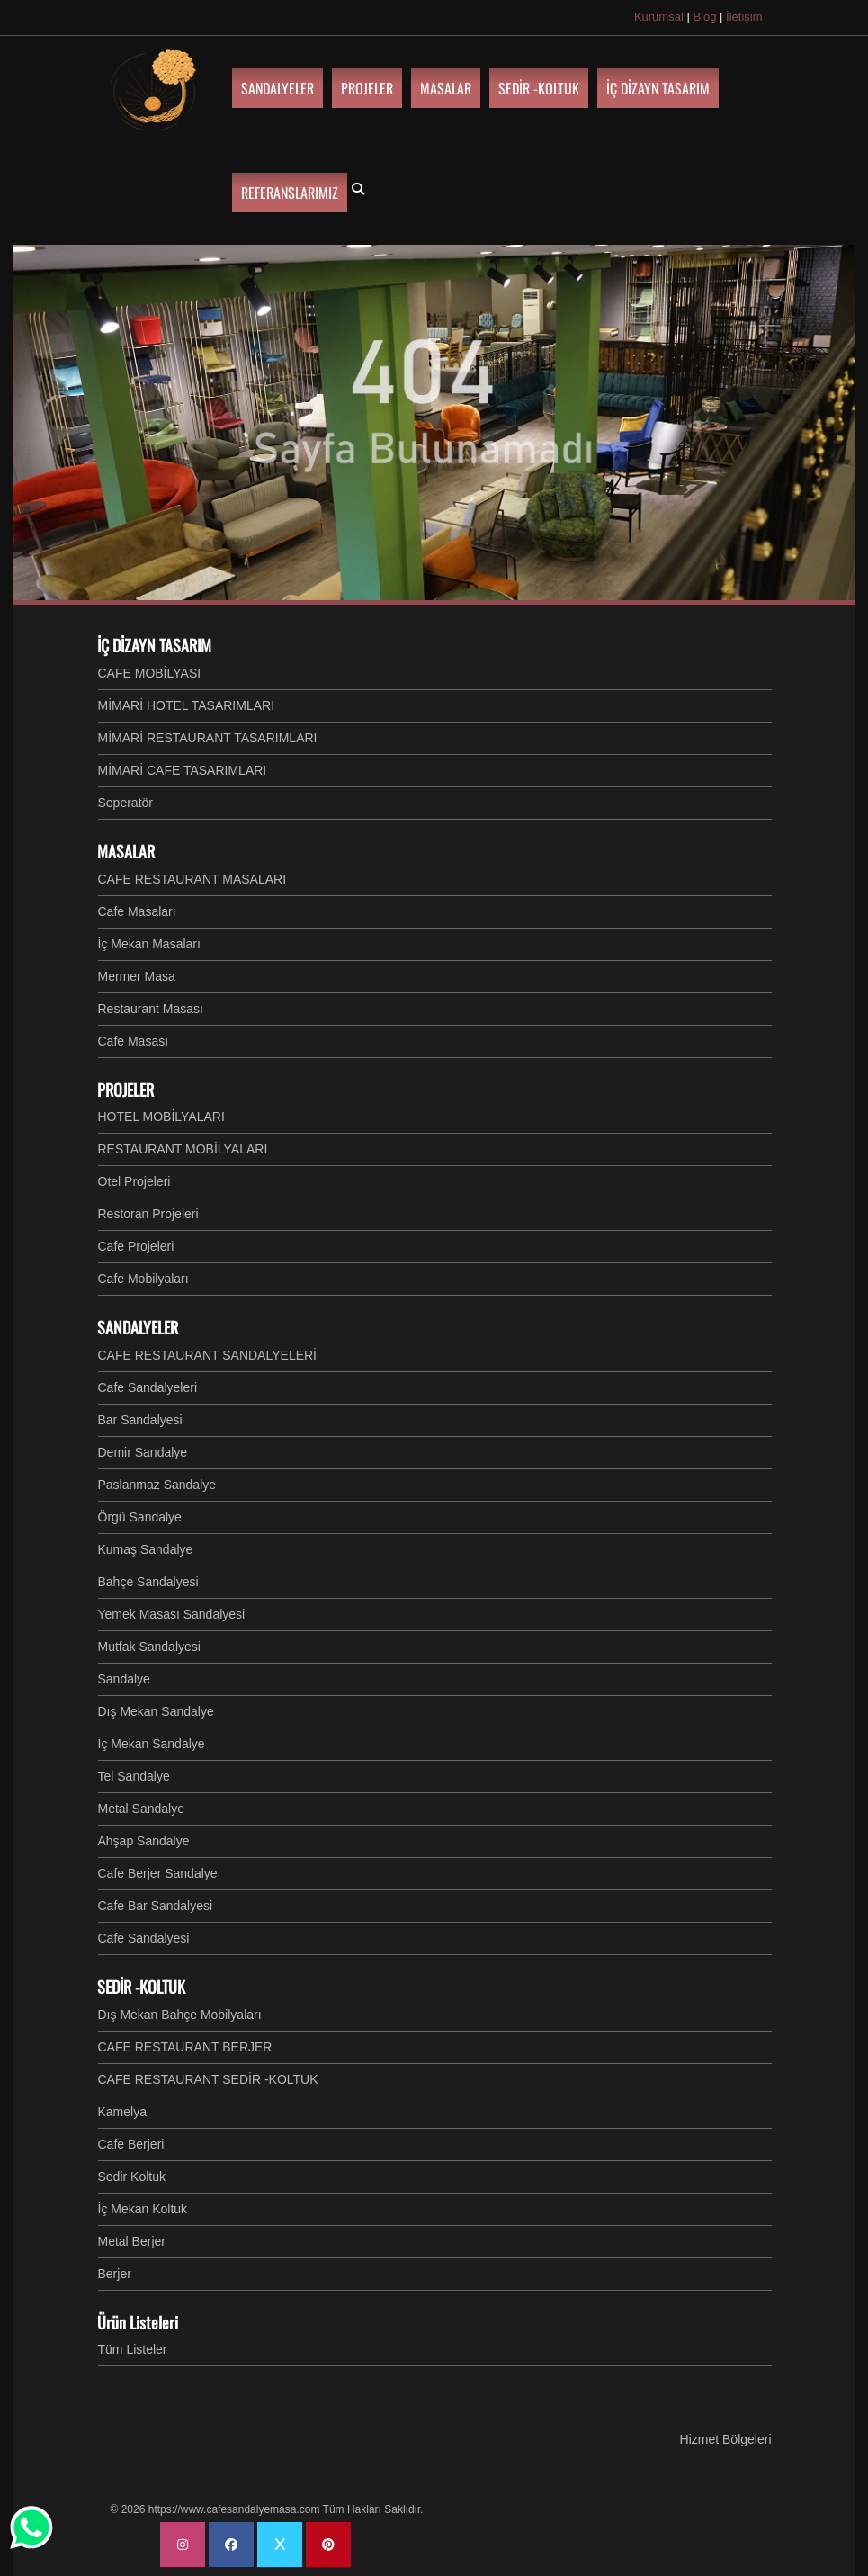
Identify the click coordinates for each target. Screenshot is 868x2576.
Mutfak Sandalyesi (149, 1646)
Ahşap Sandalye (144, 1841)
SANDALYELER (137, 1327)
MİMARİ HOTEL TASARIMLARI (186, 705)
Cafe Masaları (137, 911)
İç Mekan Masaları (149, 944)
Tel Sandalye (134, 1776)
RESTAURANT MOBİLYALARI (183, 1149)
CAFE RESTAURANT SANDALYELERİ (208, 1355)
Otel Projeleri (134, 1181)
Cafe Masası (133, 1041)
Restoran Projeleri (148, 1214)
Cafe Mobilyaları (143, 1278)
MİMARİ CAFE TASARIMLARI (182, 770)
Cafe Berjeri (131, 2144)
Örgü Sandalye (140, 1517)
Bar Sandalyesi (140, 1420)
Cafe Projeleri (136, 1246)
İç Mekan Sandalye (151, 1744)
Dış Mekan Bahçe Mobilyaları (180, 2014)
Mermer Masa (136, 976)
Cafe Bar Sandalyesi (155, 1905)
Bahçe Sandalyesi (148, 1582)
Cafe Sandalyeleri (148, 1387)
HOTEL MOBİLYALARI (161, 1116)
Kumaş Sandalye (145, 1549)
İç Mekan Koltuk (143, 2209)
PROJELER (125, 1089)
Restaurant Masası (151, 1008)
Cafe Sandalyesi (144, 1938)
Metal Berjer (132, 2241)
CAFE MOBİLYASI (149, 673)
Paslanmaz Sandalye (157, 1484)
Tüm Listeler (132, 2349)
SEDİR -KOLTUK (141, 1986)
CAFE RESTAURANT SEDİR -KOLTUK (208, 2079)
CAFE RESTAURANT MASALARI (192, 879)
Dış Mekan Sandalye (156, 1711)
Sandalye (124, 1679)
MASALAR (126, 851)
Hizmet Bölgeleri (726, 2439)
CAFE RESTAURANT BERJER (185, 2047)
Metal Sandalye (141, 1808)
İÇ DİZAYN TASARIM (154, 645)
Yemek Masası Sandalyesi (172, 1614)
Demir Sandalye (143, 1452)
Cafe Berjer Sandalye (158, 1873)
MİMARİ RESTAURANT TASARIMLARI (208, 738)
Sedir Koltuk (132, 2176)
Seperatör (125, 802)
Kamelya (122, 2112)
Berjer (114, 2273)
